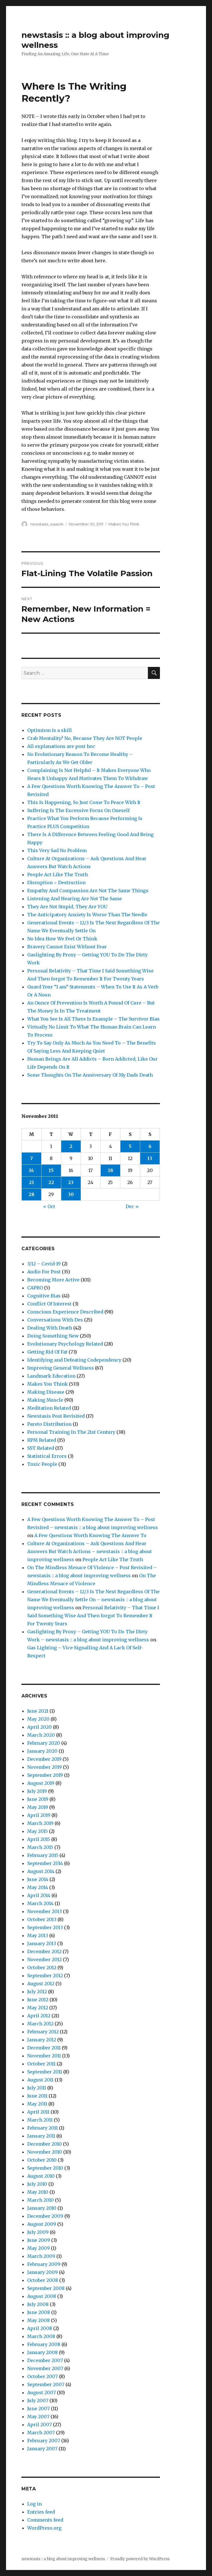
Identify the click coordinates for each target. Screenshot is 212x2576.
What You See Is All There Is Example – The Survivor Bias (93, 1019)
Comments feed (45, 2520)
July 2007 (37, 2400)
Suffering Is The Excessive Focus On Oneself (78, 810)
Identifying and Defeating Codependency (74, 1360)
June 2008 (38, 2312)
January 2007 (42, 2448)
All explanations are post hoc (61, 746)
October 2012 (41, 1967)
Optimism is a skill (49, 730)
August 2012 (40, 1983)
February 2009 (43, 2264)
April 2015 (38, 1839)
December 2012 (44, 1951)
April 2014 (38, 1895)
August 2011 (40, 2080)
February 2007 (43, 2440)
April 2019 (38, 1815)
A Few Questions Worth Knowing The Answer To (90, 1535)
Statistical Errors (47, 1456)
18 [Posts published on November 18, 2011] (110, 1170)
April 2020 (39, 1727)
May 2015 (37, 1831)
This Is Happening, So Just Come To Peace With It (83, 802)
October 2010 (42, 2160)
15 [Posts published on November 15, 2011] (51, 1170)
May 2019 (37, 1807)
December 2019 (44, 1759)
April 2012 (38, 2015)
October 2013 (41, 1919)
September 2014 (45, 1863)
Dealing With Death (49, 1328)
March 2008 (41, 2336)
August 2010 (41, 2176)
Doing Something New (53, 1336)
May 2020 (38, 1719)
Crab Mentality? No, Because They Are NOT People (84, 738)
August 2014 (40, 1871)
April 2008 (39, 2328)
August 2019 (40, 1783)
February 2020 (43, 1743)
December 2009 (45, 2216)
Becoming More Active (53, 1280)
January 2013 (41, 1943)
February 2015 (42, 1855)
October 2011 (41, 2064)
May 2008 (38, 2320)
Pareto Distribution (49, 1424)
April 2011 (38, 2112)
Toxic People (42, 1464)
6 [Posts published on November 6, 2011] (149, 1146)
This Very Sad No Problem (57, 850)
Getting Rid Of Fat (47, 1352)
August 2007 (41, 2392)
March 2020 (41, 1735)
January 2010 (41, 2208)
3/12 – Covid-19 (44, 1264)
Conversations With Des (55, 1320)
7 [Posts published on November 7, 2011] (31, 1158)
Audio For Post (44, 1272)
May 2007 (38, 2416)
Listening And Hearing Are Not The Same (74, 898)
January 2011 (41, 2136)
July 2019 (37, 1791)
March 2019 (40, 1823)
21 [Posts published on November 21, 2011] (31, 1182)
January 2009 (42, 2272)
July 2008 (38, 2304)
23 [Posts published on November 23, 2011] (71, 1182)
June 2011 (37, 2096)
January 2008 (42, 2352)
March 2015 (40, 1847)
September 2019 (45, 1775)
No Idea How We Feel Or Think (62, 939)
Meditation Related (49, 1408)
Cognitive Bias (44, 1296)
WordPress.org (44, 2528)
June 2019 (37, 1799)
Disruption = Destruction (56, 882)
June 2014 (37, 1879)
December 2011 (44, 2048)
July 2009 (38, 2232)
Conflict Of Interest (49, 1304)
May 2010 (37, 2192)
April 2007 (39, 2424)
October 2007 (42, 2376)
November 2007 (45, 2368)
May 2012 (37, 2007)
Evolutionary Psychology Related (65, 1344)
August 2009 (41, 2224)
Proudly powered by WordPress (140, 2559)
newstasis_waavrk (47, 524)
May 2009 (38, 2248)
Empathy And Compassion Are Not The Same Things (87, 890)
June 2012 (37, 1999)
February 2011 (42, 2128)
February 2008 (43, 2344)
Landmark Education (51, 1376)
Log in (34, 2504)
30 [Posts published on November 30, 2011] (71, 1194)
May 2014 (37, 1887)
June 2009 (38, 2240)
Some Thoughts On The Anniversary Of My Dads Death (90, 1075)
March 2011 (40, 2120)
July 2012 (37, 1991)
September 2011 (44, 2072)
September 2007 (45, 2384)
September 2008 (46, 2288)
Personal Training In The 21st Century (71, 1432)
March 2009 (41, 2256)
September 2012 (45, 1975)
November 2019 (44, 1767)
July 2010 (37, 2184)
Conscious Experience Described (65, 1312)
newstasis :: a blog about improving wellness (63, 2559)
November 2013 (44, 1911)
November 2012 (44, 1959)
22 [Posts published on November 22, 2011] (51, 1182)
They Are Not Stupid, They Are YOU (67, 906)
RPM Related (41, 1440)
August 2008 (41, 2296)
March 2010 (40, 2200)
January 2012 (41, 2040)
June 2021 (37, 1711)
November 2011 (44, 2056)
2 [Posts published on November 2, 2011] (71, 1146)
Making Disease (45, 1392)
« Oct (49, 1206)
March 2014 (40, 1903)
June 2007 (38, 2408)
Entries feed (41, 2512)
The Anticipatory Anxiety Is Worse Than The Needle (87, 914)
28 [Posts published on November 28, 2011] (31, 1194)
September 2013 (45, 1927)
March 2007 (41, 2432)
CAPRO (35, 1288)
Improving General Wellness (60, 1368)
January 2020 (42, 1751)
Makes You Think (123, 524)
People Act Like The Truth (57, 874)
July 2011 (36, 2088)
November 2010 (44, 2152)
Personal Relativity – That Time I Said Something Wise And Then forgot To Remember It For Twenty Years (93, 1615)
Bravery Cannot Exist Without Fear (67, 947)
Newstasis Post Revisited (56, 1416)
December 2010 (44, 2144)
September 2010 (45, 2168)
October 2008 (42, 2280)
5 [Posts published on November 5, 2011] (130, 1146)
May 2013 (37, 1935)
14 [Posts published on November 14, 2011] (31, 1170)
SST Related (40, 1448)
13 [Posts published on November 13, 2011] (149, 1158)
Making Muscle (45, 1400)
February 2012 (43, 2032)
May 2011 (37, 2104)
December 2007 (45, 2360)
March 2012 (40, 2023)
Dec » (132, 1206)
